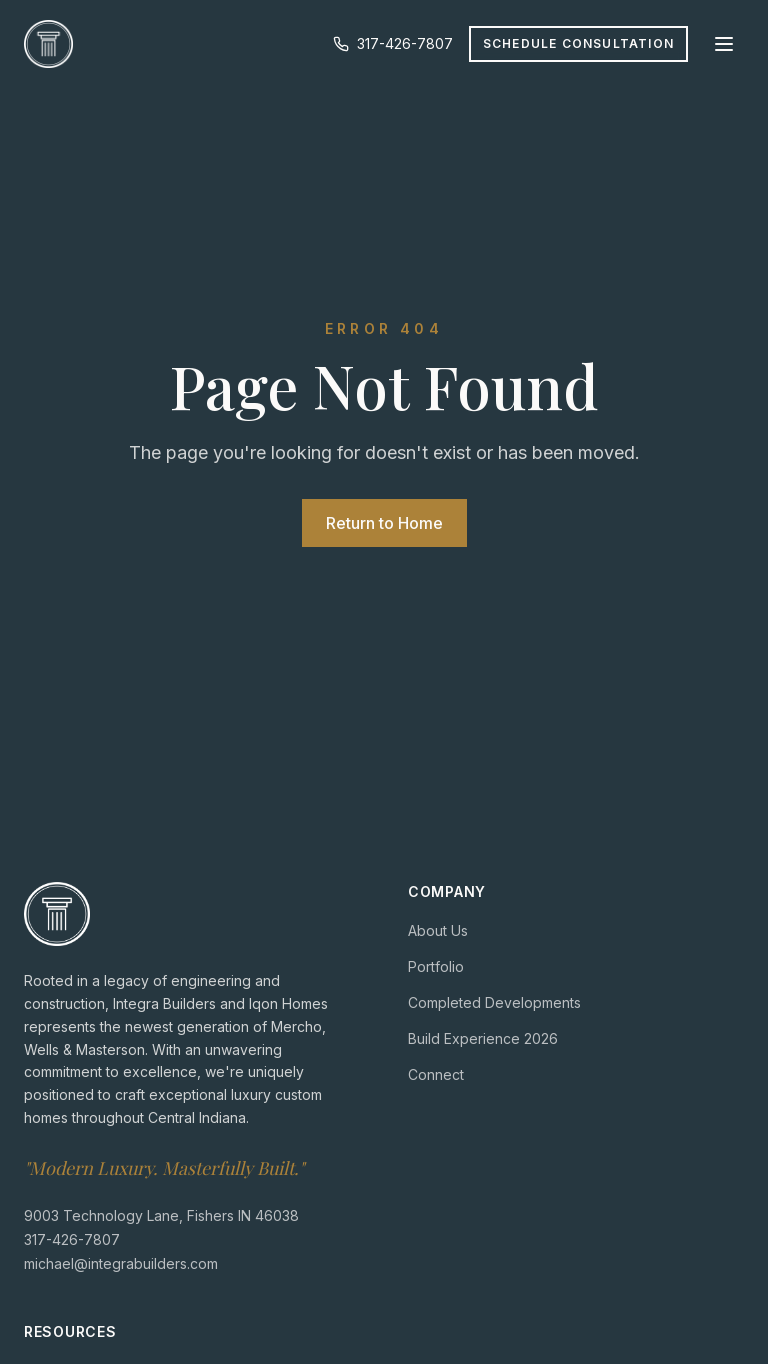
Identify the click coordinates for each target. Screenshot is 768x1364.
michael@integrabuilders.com (121, 1263)
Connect (436, 1074)
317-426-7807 (393, 43)
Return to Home (384, 523)
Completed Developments (494, 1002)
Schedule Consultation (578, 43)
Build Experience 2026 (483, 1038)
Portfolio (436, 966)
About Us (438, 930)
